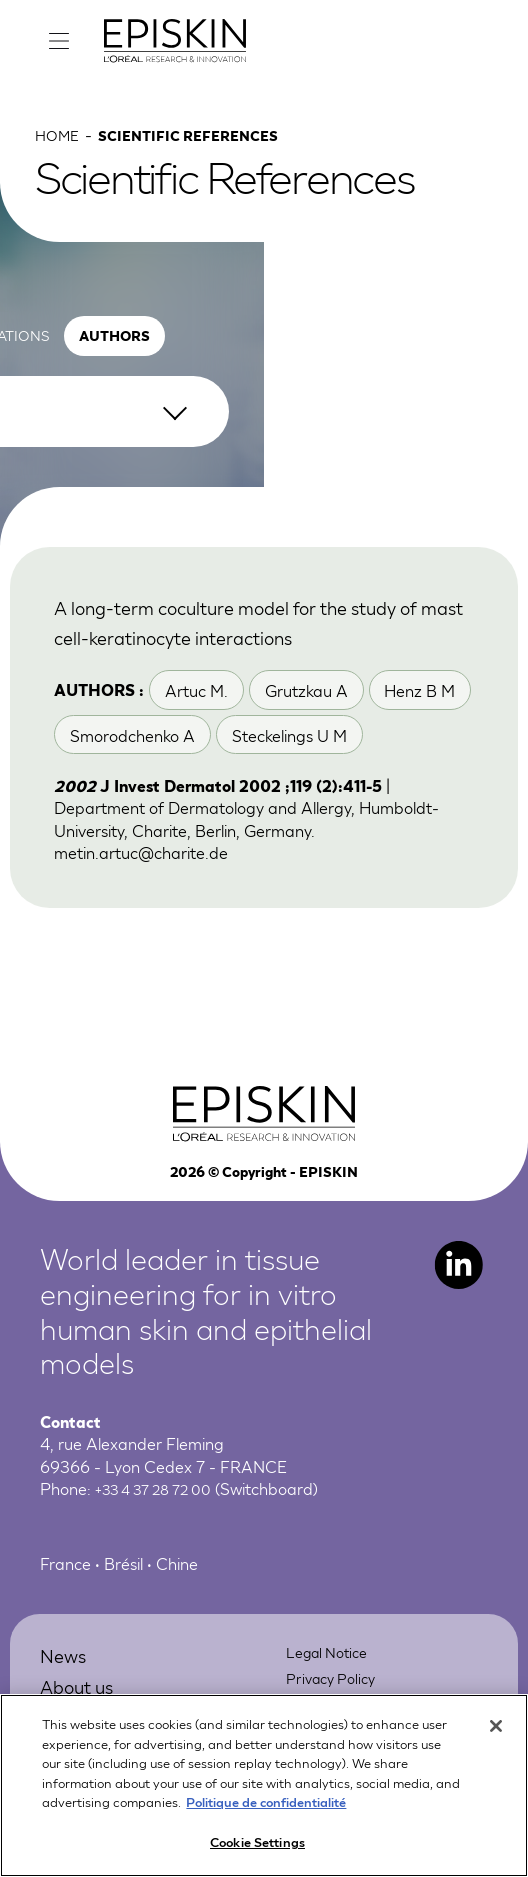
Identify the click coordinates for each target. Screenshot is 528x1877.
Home (59, 151)
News (67, 1672)
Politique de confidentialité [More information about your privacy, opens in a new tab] (266, 1812)
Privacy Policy (336, 1695)
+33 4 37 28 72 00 (163, 1506)
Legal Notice (332, 1669)
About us (83, 1703)
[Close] (496, 1737)
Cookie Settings (257, 1852)
